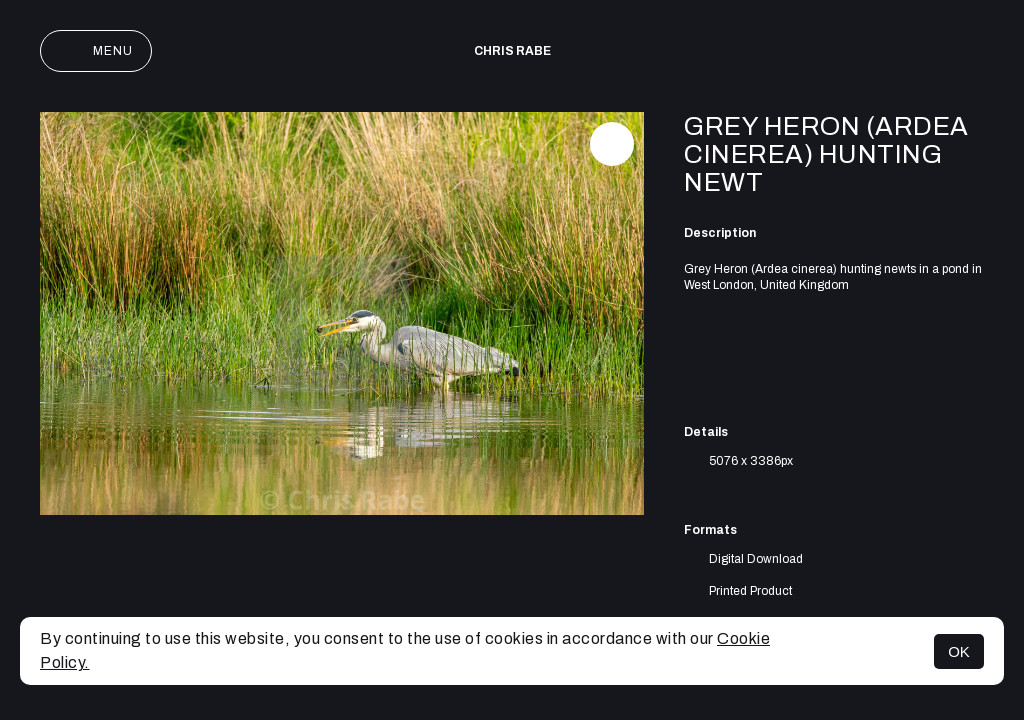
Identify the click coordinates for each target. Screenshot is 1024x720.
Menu (96, 51)
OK (959, 651)
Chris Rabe (512, 51)
